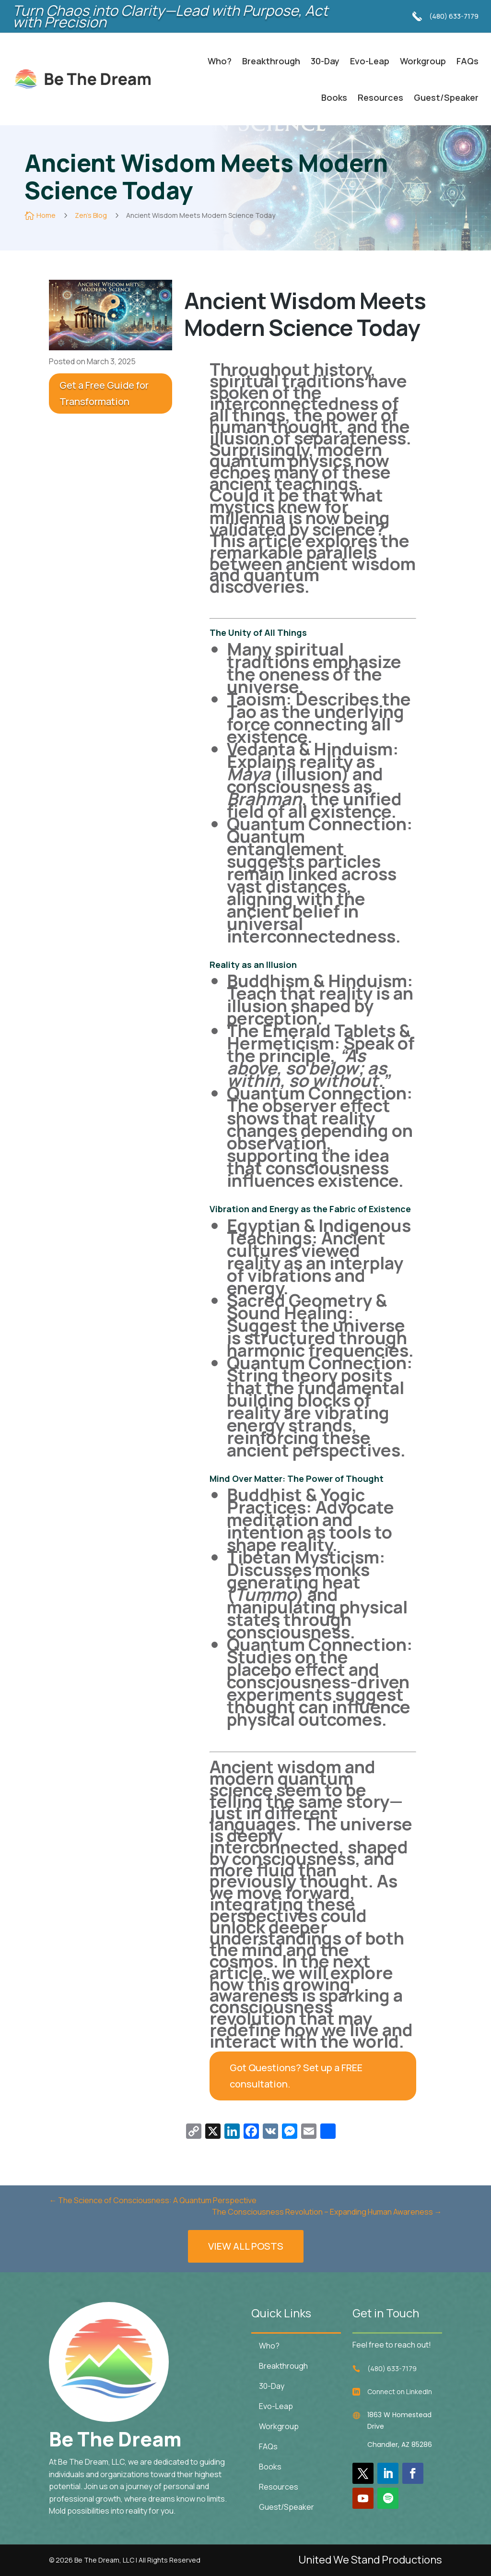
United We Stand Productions (370, 2559)
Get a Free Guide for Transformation (104, 393)
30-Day (325, 61)
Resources (380, 97)
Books (334, 97)
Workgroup (423, 61)
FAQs (467, 61)
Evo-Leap (369, 61)
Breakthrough (271, 61)
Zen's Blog (91, 215)
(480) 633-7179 (454, 16)
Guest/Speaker (446, 97)
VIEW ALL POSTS (245, 2257)
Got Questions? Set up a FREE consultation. (296, 2075)
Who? (220, 61)
